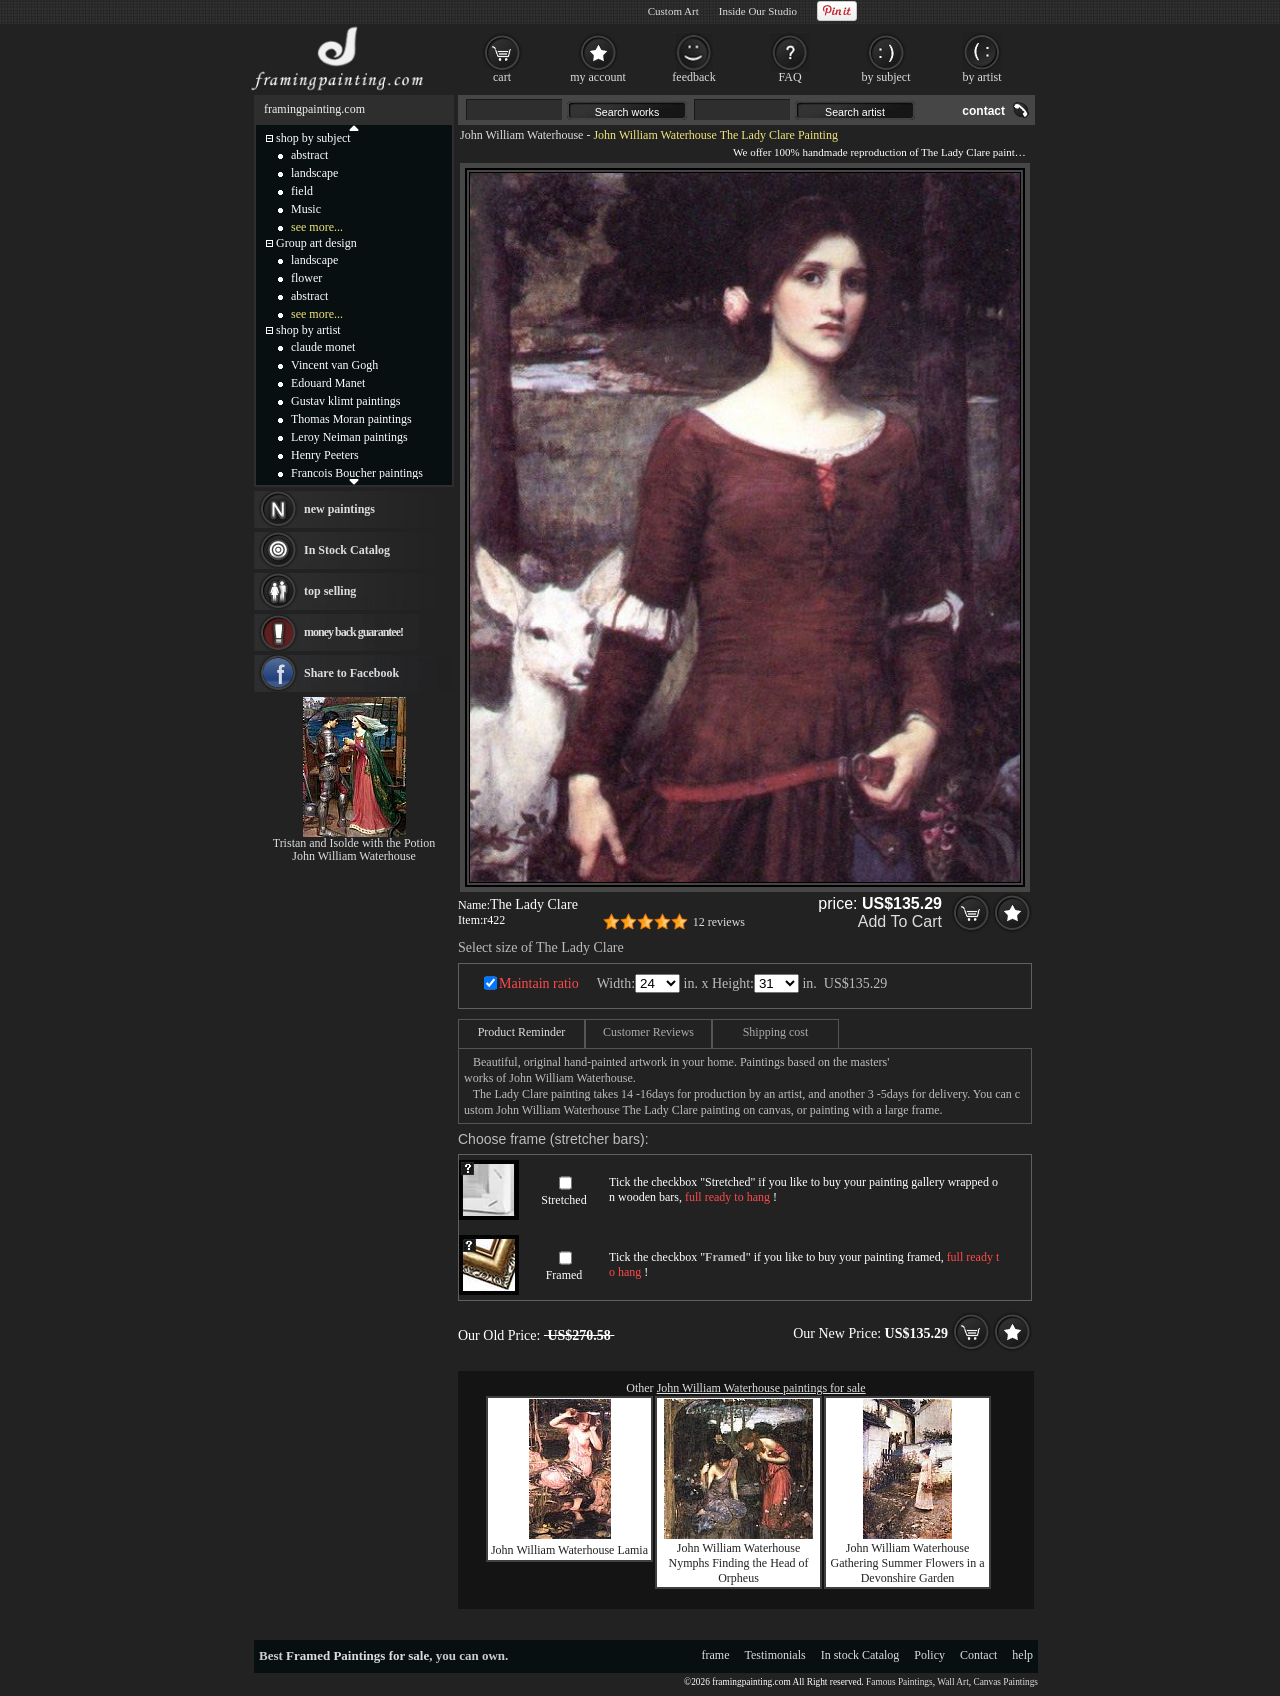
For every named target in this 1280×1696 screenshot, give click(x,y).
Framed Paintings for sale (357, 1655)
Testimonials (775, 1655)
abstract (309, 155)
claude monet (323, 347)
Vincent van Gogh (334, 365)
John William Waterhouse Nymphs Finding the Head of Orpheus (739, 1563)
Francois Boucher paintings (357, 473)
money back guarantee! (353, 632)
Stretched (563, 1200)
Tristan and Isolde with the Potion (354, 843)
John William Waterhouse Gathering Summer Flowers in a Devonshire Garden (908, 1563)
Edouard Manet (328, 383)
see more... (317, 227)
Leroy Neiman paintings (349, 437)
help (1022, 1655)
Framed (564, 1275)
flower (306, 278)
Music (306, 209)
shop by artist (308, 330)
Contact (978, 1655)
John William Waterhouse (521, 135)
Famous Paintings (899, 1682)
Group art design (316, 243)
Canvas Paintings (1005, 1682)
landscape (314, 173)
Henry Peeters (325, 455)
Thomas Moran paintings (351, 419)
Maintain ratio (539, 983)
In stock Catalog (860, 1655)
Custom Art (673, 11)
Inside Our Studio (758, 11)
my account (598, 77)
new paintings (339, 509)
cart (502, 77)
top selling (330, 591)
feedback (693, 77)
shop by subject (313, 138)
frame (716, 1655)
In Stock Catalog (347, 550)
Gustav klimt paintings (345, 401)
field (302, 191)
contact (983, 111)
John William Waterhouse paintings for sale (761, 1388)
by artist (982, 77)
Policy (929, 1655)
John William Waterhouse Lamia (569, 1550)
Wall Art (953, 1682)
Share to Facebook (351, 673)
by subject (886, 77)
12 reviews (719, 922)
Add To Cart (900, 921)
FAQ (789, 77)
